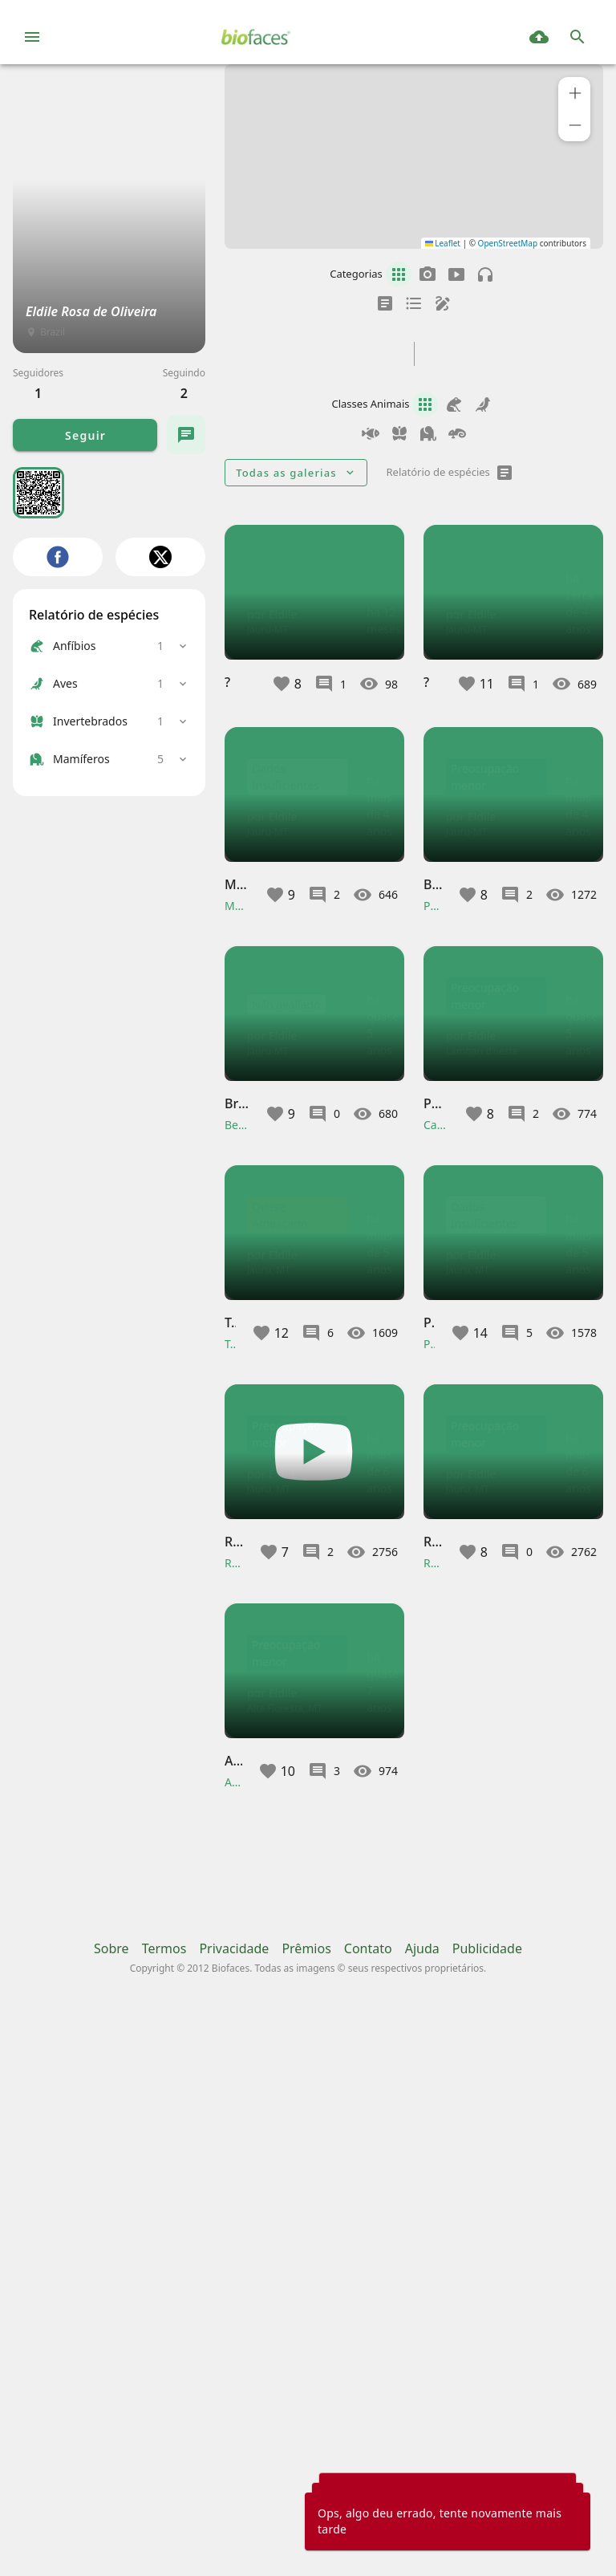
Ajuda (422, 2500)
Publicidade (487, 2500)
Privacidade (234, 2500)
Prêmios (306, 2500)
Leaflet (442, 243)
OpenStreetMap (508, 243)
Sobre (111, 2500)
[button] (574, 93)
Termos (164, 2500)
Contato (368, 2500)
